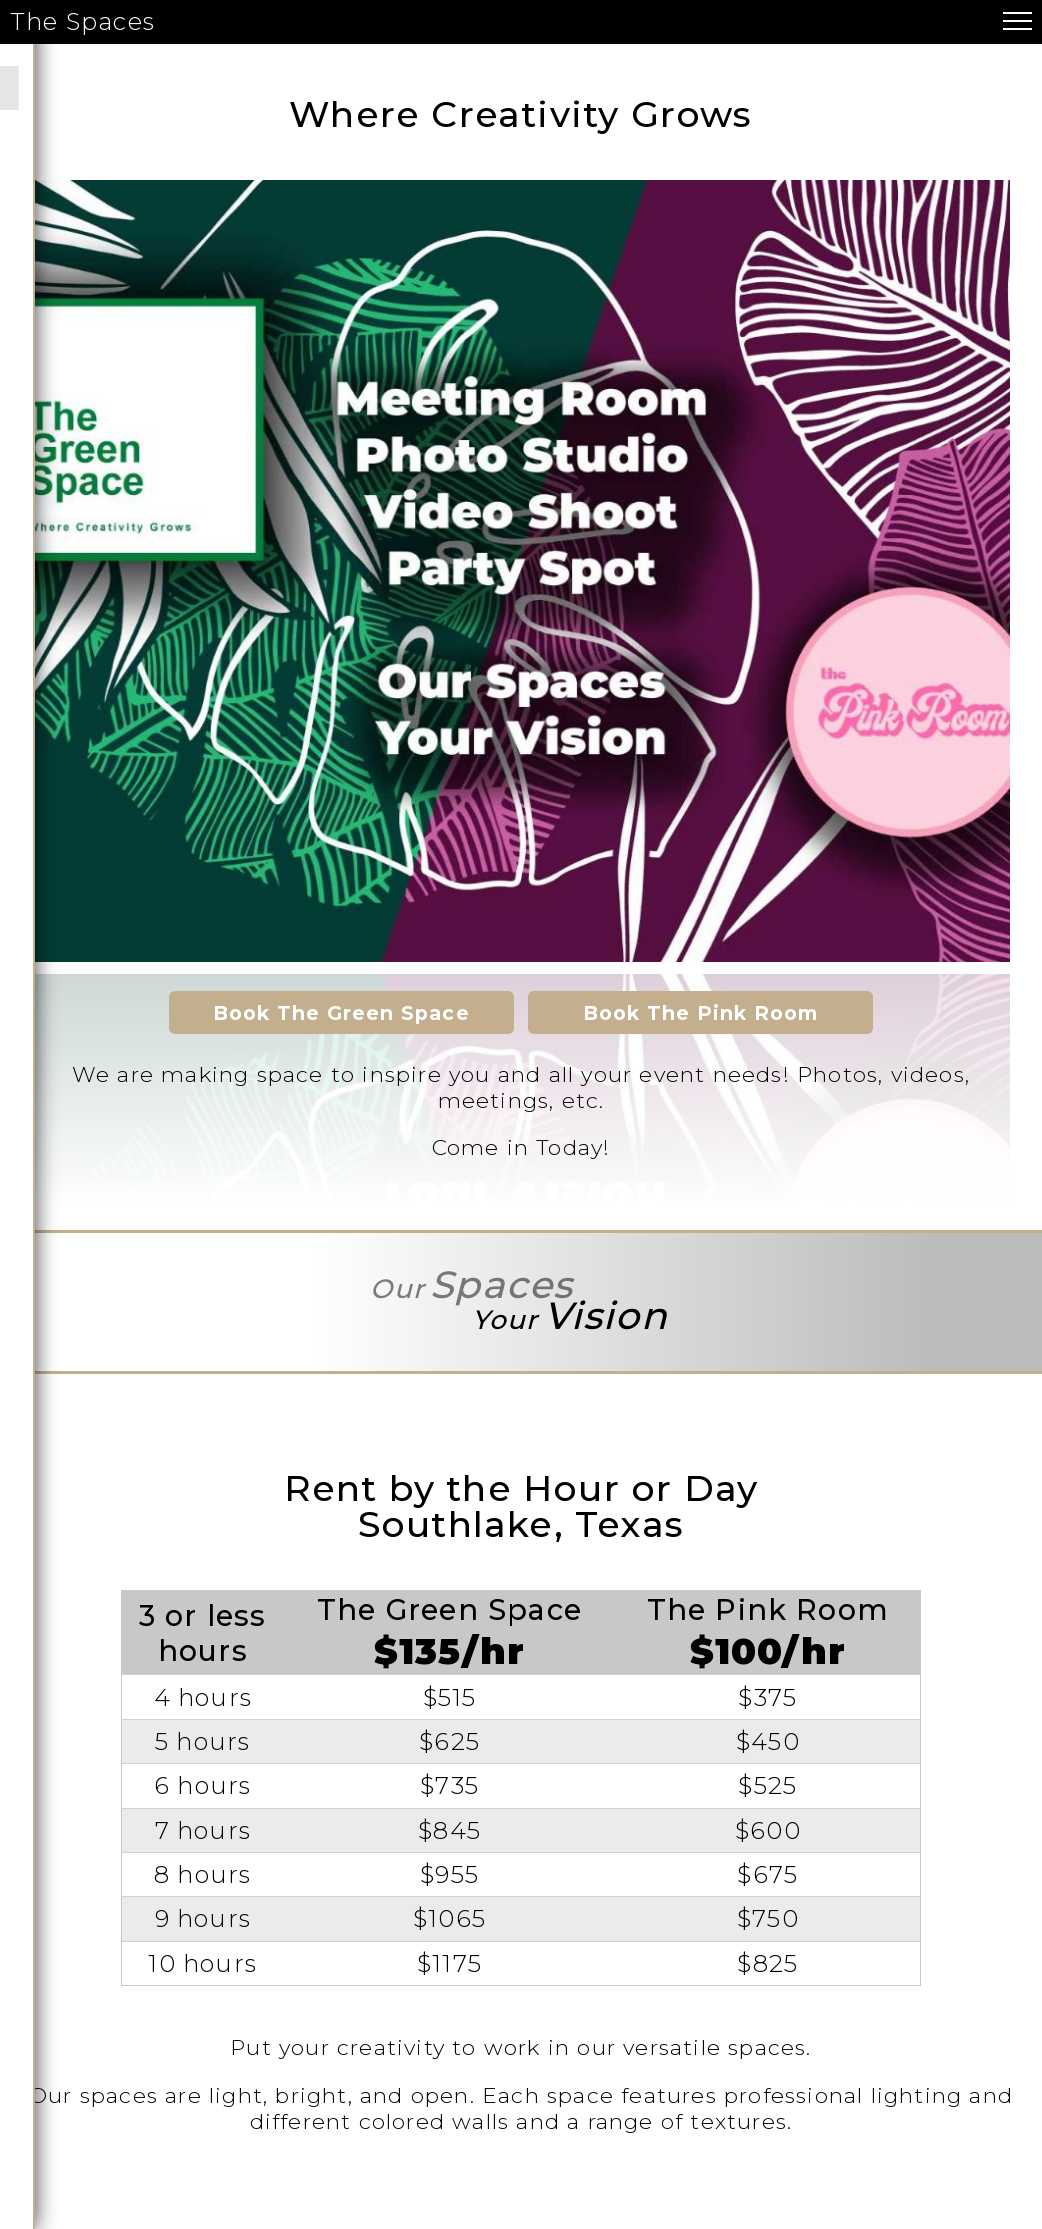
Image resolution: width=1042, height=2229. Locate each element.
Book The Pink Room (701, 1013)
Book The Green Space (341, 1013)
